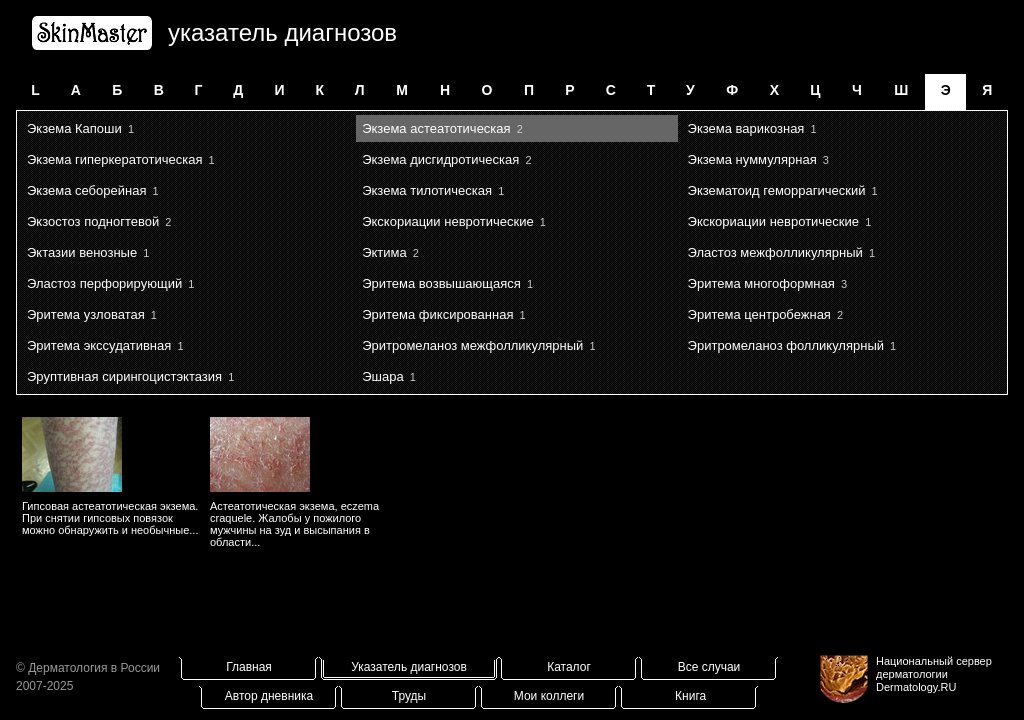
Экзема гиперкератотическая (114, 159)
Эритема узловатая (86, 314)
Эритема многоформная (761, 283)
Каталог (569, 667)
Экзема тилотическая (427, 190)
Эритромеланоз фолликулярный (786, 345)
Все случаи (709, 667)
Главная (249, 667)
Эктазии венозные (82, 252)
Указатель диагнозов (409, 667)
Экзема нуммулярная (752, 159)
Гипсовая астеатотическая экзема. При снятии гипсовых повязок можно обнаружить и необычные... (110, 518)
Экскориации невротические (447, 221)
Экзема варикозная (746, 128)
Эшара (382, 376)
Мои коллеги (549, 696)
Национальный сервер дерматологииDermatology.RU (934, 674)
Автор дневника (269, 696)
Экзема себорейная (86, 190)
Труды (409, 696)
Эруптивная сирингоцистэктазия (124, 376)
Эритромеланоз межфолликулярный (472, 345)
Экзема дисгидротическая (440, 159)
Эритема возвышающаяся (441, 283)
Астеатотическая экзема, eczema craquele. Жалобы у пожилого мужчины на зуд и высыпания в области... (294, 524)
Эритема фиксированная (437, 314)
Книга (690, 696)
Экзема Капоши (74, 128)
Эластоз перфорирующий (104, 283)
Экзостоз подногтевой (93, 221)
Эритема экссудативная (99, 345)
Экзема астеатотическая (436, 128)
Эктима (384, 252)
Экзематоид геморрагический (777, 190)
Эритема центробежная (759, 314)
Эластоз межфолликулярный (775, 252)
